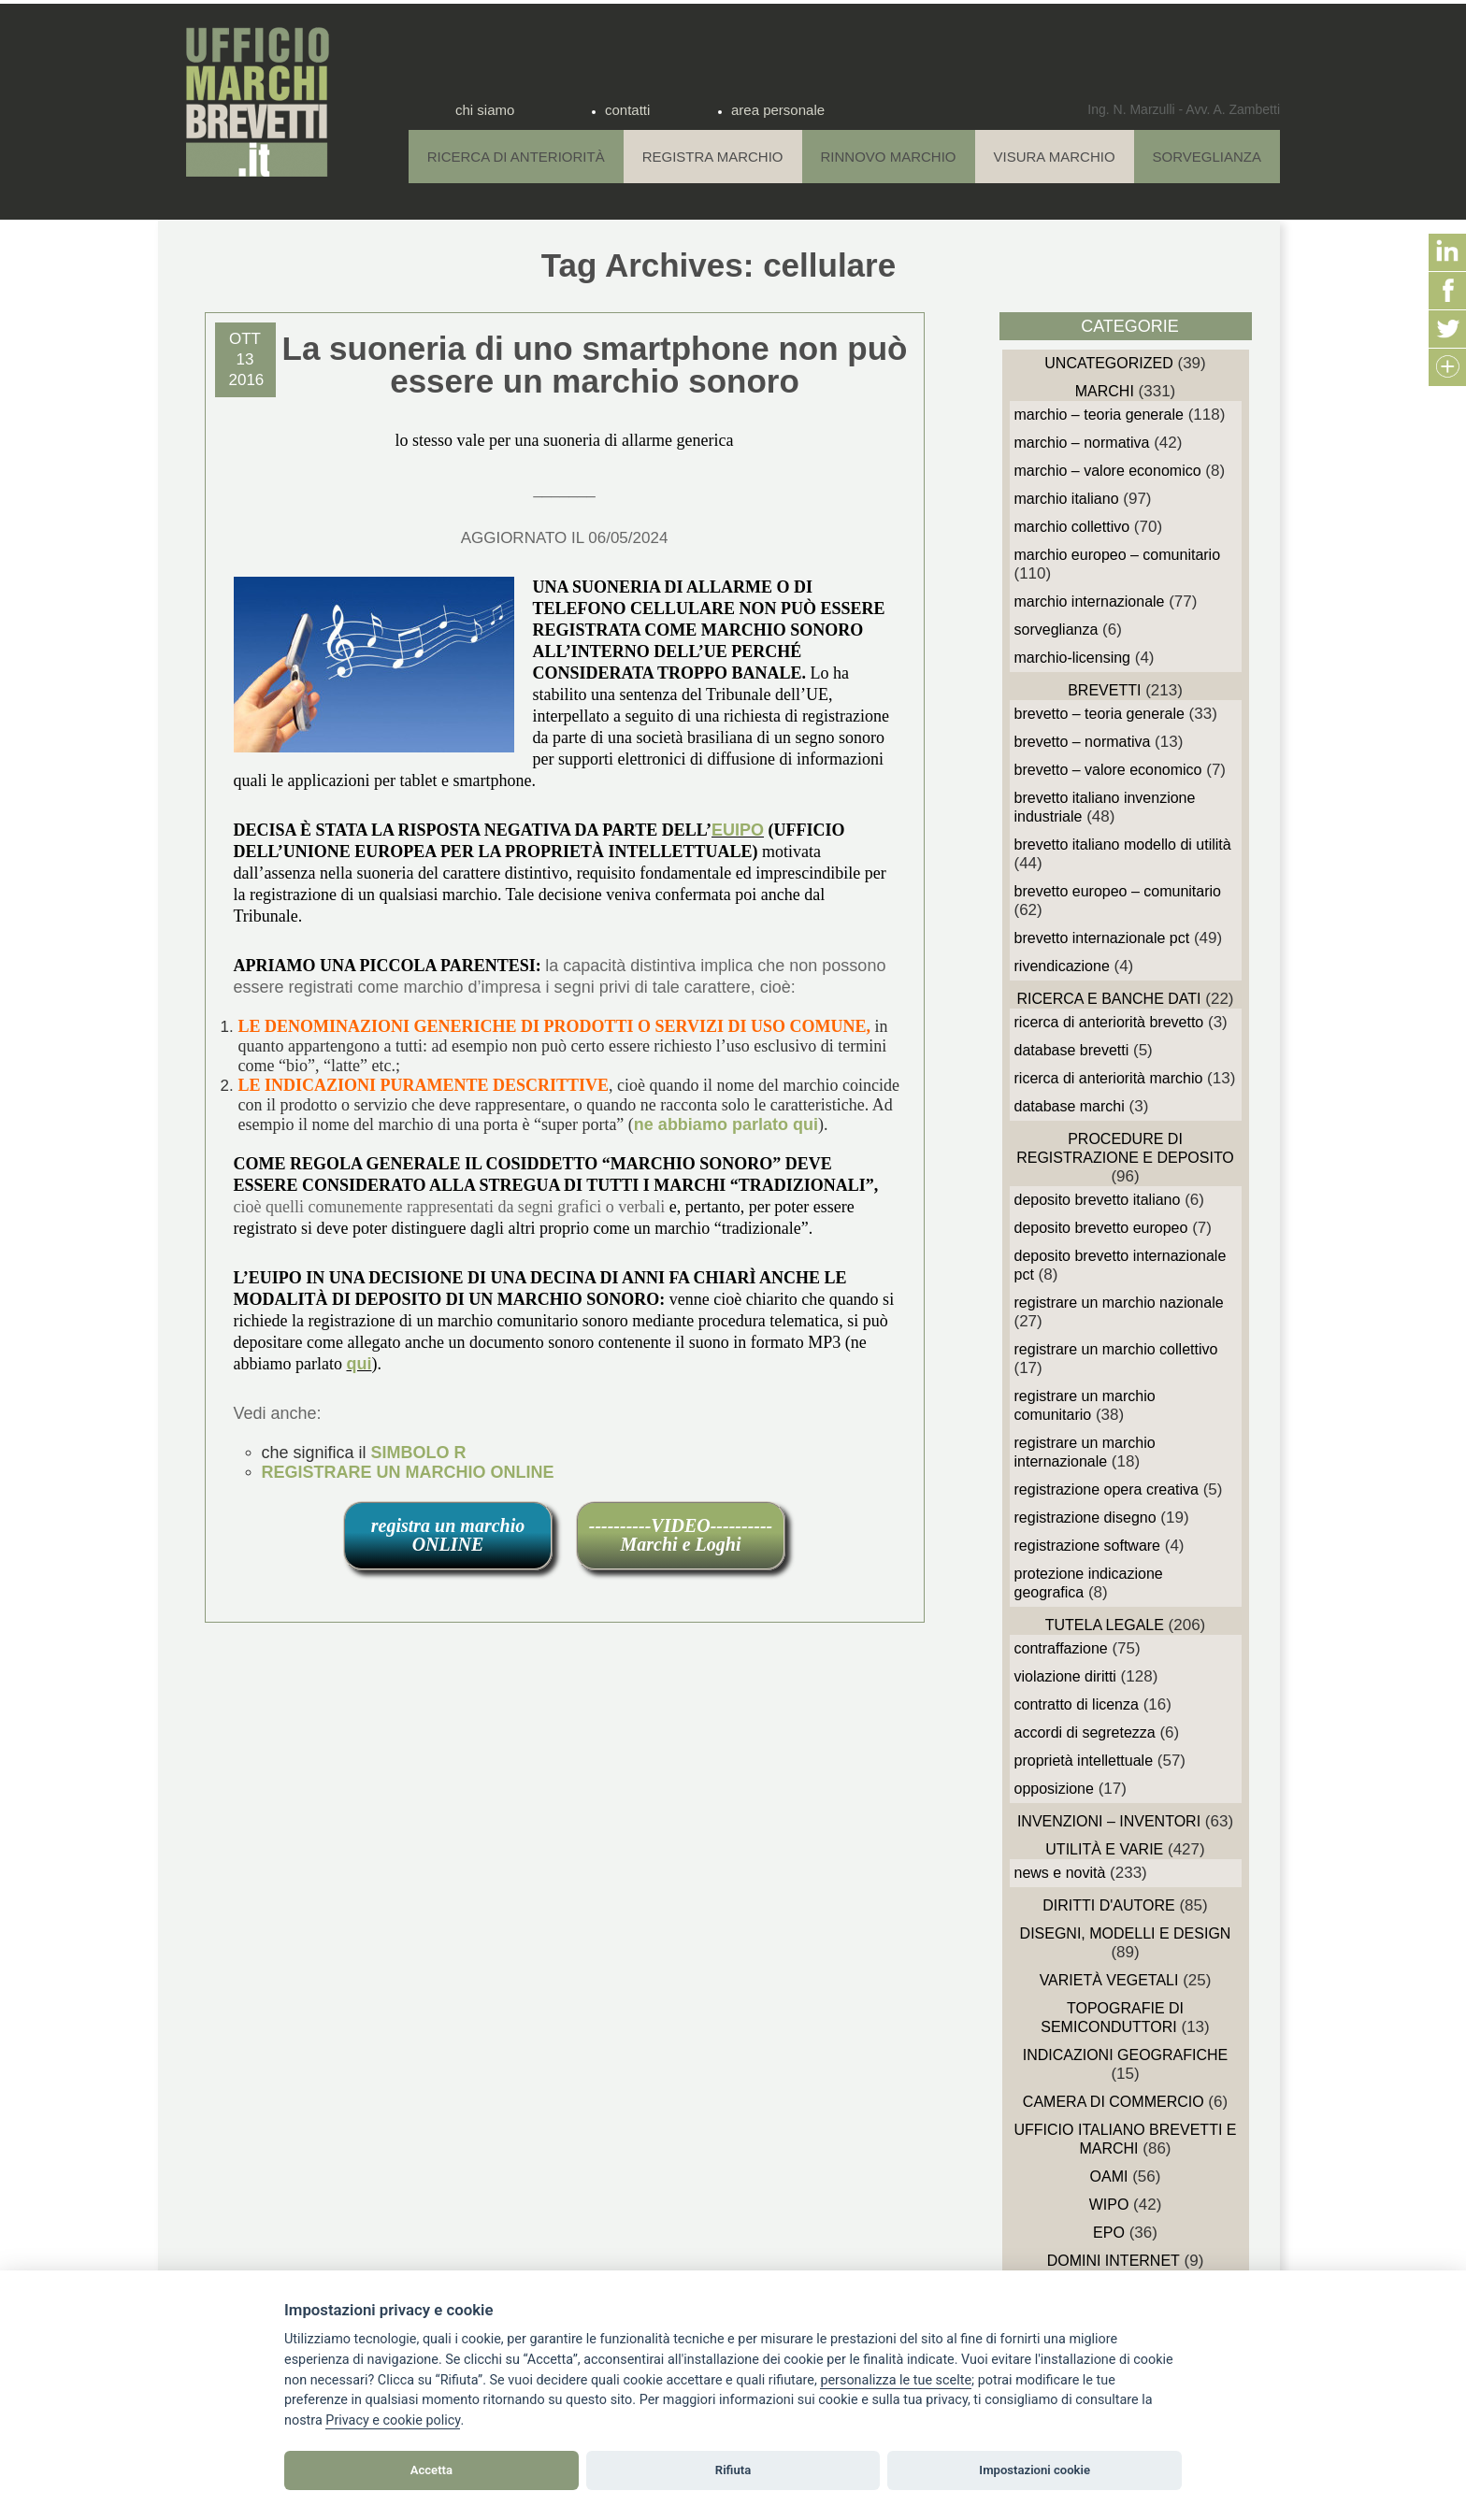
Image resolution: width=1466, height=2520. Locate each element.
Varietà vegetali (1109, 1980)
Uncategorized (1108, 363)
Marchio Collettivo (1072, 527)
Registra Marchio (712, 157)
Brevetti (1104, 690)
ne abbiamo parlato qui (726, 1124)
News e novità (1060, 1873)
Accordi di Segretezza (1085, 1732)
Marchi (1104, 391)
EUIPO (737, 830)
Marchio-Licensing (1072, 658)
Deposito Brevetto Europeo (1101, 1228)
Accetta (431, 2470)
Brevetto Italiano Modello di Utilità (1122, 844)
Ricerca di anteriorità (516, 157)
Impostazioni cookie (1034, 2470)
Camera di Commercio (1113, 2102)
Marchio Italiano (1066, 499)
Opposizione (1054, 1789)
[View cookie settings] (895, 2380)
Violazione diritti (1065, 1676)
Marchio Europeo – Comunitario (1117, 555)
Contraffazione (1061, 1648)
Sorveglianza (1207, 157)
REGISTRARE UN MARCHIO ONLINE (408, 1472)
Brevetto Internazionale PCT (1102, 938)
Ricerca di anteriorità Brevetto (1109, 1022)
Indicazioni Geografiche (1126, 2055)
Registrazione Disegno (1085, 1517)
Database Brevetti (1071, 1050)
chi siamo (484, 110)
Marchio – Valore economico (1107, 471)
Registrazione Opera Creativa (1106, 1489)
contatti (627, 110)
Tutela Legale (1104, 1625)
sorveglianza (1056, 629)
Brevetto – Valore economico (1108, 770)
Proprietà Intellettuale (1084, 1760)
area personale (778, 110)
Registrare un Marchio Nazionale (1119, 1302)
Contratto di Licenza (1076, 1704)
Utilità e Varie (1104, 1849)
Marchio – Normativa (1082, 443)
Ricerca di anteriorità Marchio (1108, 1078)
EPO (1109, 2233)
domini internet (1113, 2261)
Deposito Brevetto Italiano (1097, 1200)
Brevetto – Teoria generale (1099, 714)
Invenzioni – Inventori (1108, 1821)
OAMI (1109, 2176)
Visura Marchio (1054, 157)
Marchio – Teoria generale (1099, 414)
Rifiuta (733, 2470)
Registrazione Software (1087, 1546)
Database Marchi (1069, 1106)
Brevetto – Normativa (1082, 742)
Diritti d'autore (1108, 1905)
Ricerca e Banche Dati (1108, 999)
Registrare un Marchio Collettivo (1116, 1349)
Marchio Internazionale (1089, 601)
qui (358, 1363)
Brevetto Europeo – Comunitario (1117, 891)
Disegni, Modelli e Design (1125, 1933)
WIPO (1109, 2204)
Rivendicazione (1062, 966)
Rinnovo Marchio (888, 157)
